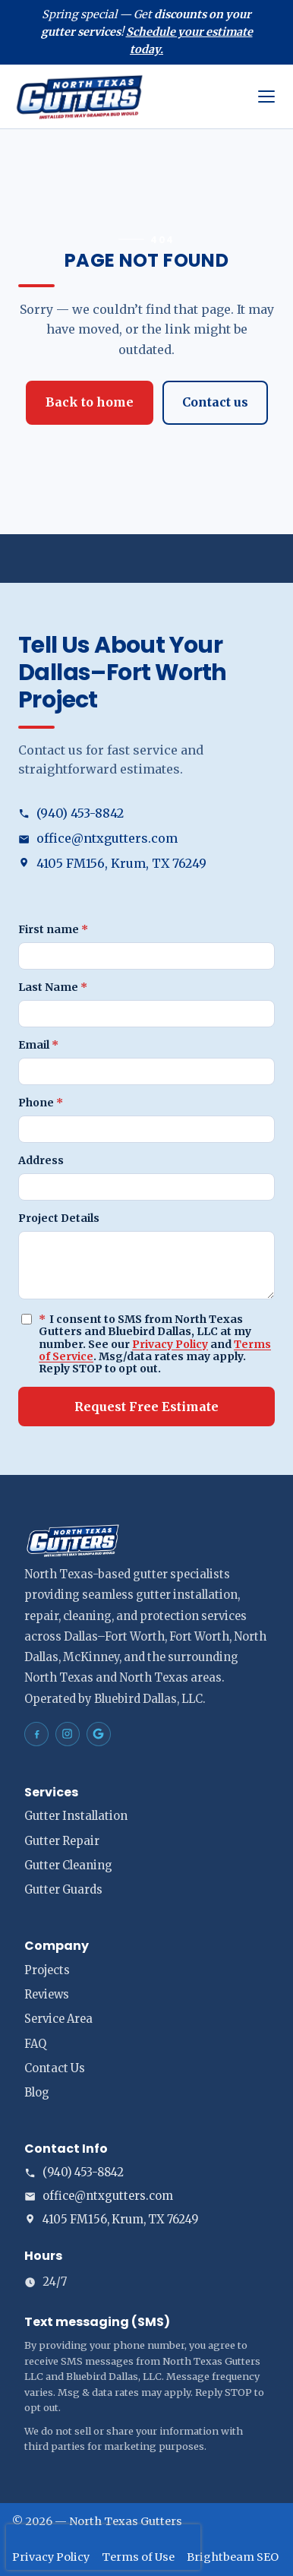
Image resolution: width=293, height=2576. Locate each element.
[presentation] (103, 2547)
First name (53, 929)
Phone (40, 1102)
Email (38, 1045)
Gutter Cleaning (68, 1865)
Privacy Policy (170, 1344)
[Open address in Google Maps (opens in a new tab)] (146, 863)
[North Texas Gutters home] (129, 97)
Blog (36, 2093)
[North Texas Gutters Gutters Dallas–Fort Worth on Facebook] (36, 1734)
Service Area (58, 2019)
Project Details (58, 1218)
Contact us (215, 402)
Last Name (52, 987)
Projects (47, 1970)
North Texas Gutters (125, 2521)
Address (41, 1160)
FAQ (35, 2044)
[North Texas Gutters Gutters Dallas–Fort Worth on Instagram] (67, 1734)
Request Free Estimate (146, 1406)
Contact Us (54, 2068)
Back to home (90, 402)
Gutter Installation (76, 1816)
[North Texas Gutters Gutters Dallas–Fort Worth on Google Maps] (99, 1734)
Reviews (46, 1995)
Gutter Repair (61, 1841)
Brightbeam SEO (233, 2557)
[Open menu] (266, 96)
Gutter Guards (63, 1890)
